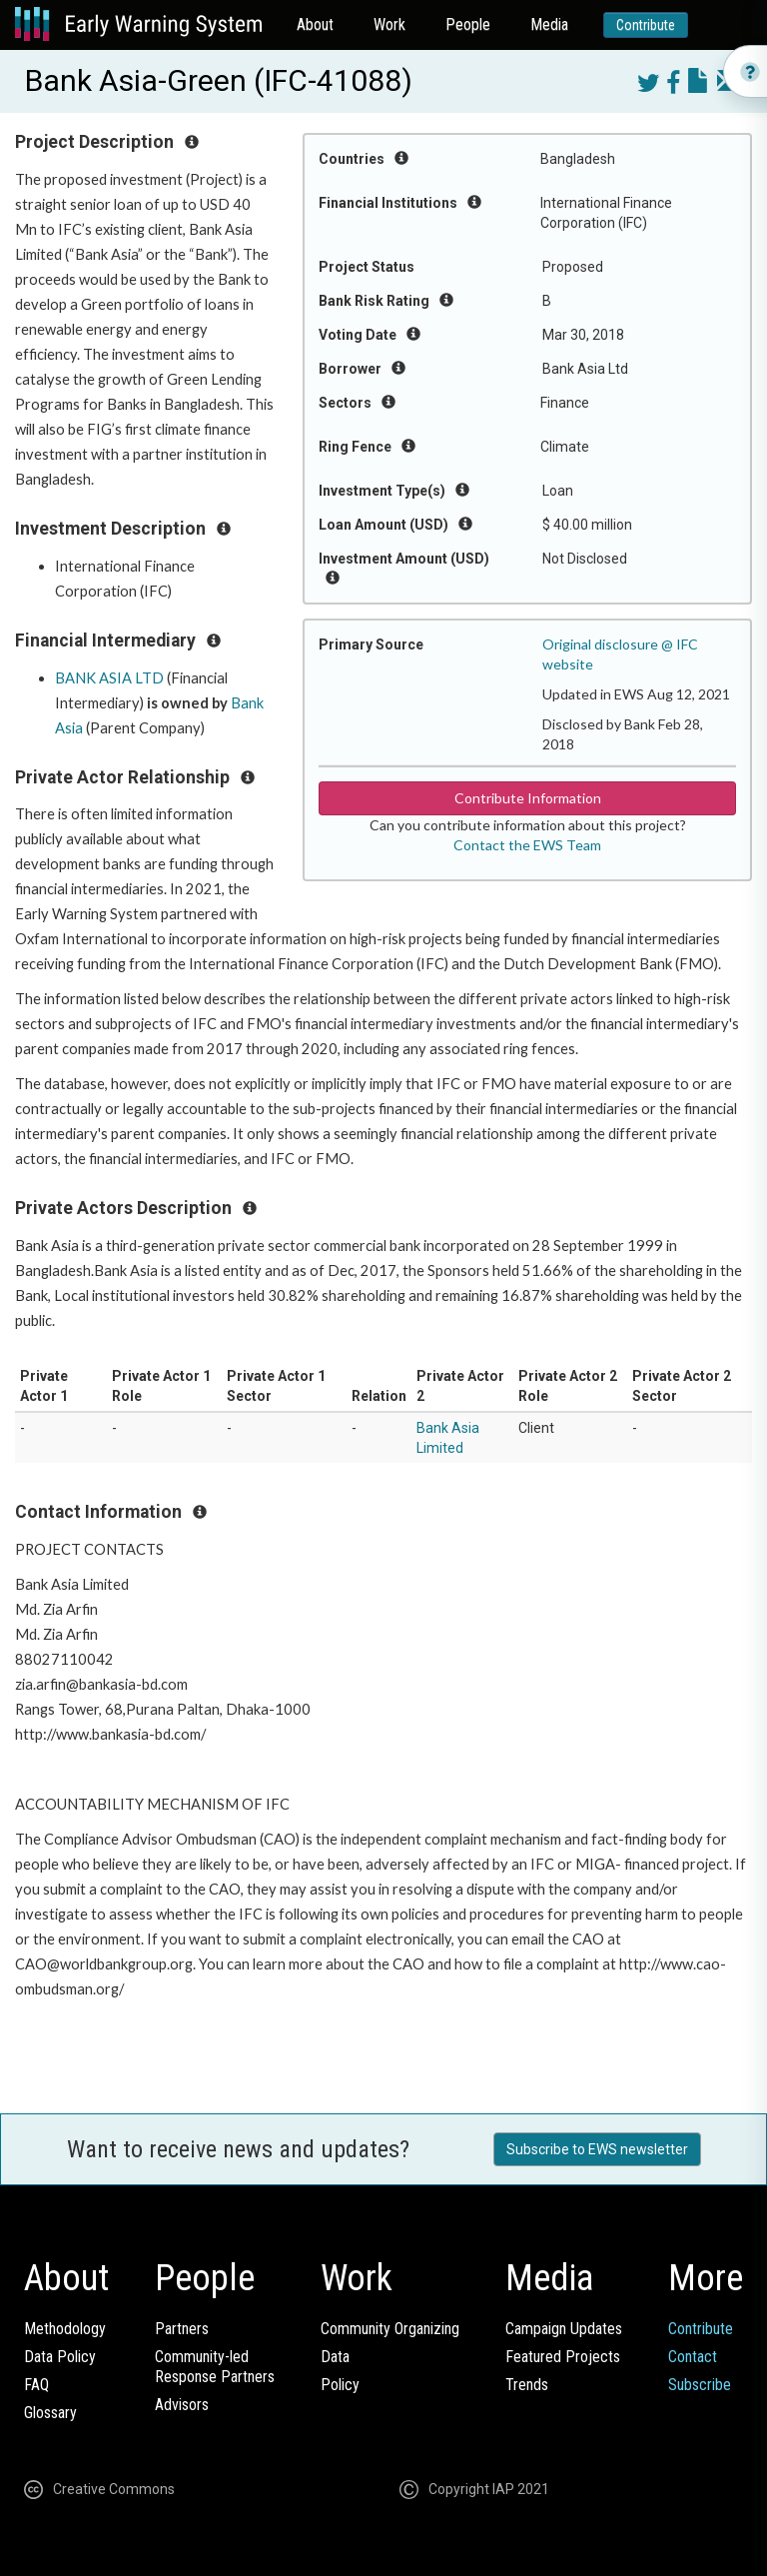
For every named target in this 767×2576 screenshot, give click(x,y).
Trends (526, 2384)
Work (389, 24)
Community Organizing (390, 2328)
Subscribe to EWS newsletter (597, 2149)
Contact (692, 2356)
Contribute (645, 25)
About (315, 24)
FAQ (36, 2384)
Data (335, 2356)
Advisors (182, 2404)
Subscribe (699, 2384)
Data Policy (60, 2356)
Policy (340, 2384)
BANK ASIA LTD (109, 677)
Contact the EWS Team (527, 844)
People (467, 24)
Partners (182, 2328)
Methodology (65, 2328)
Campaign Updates (563, 2328)
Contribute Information (527, 797)
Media (549, 24)
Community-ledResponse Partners (215, 2366)
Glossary (50, 2412)
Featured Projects (562, 2356)
